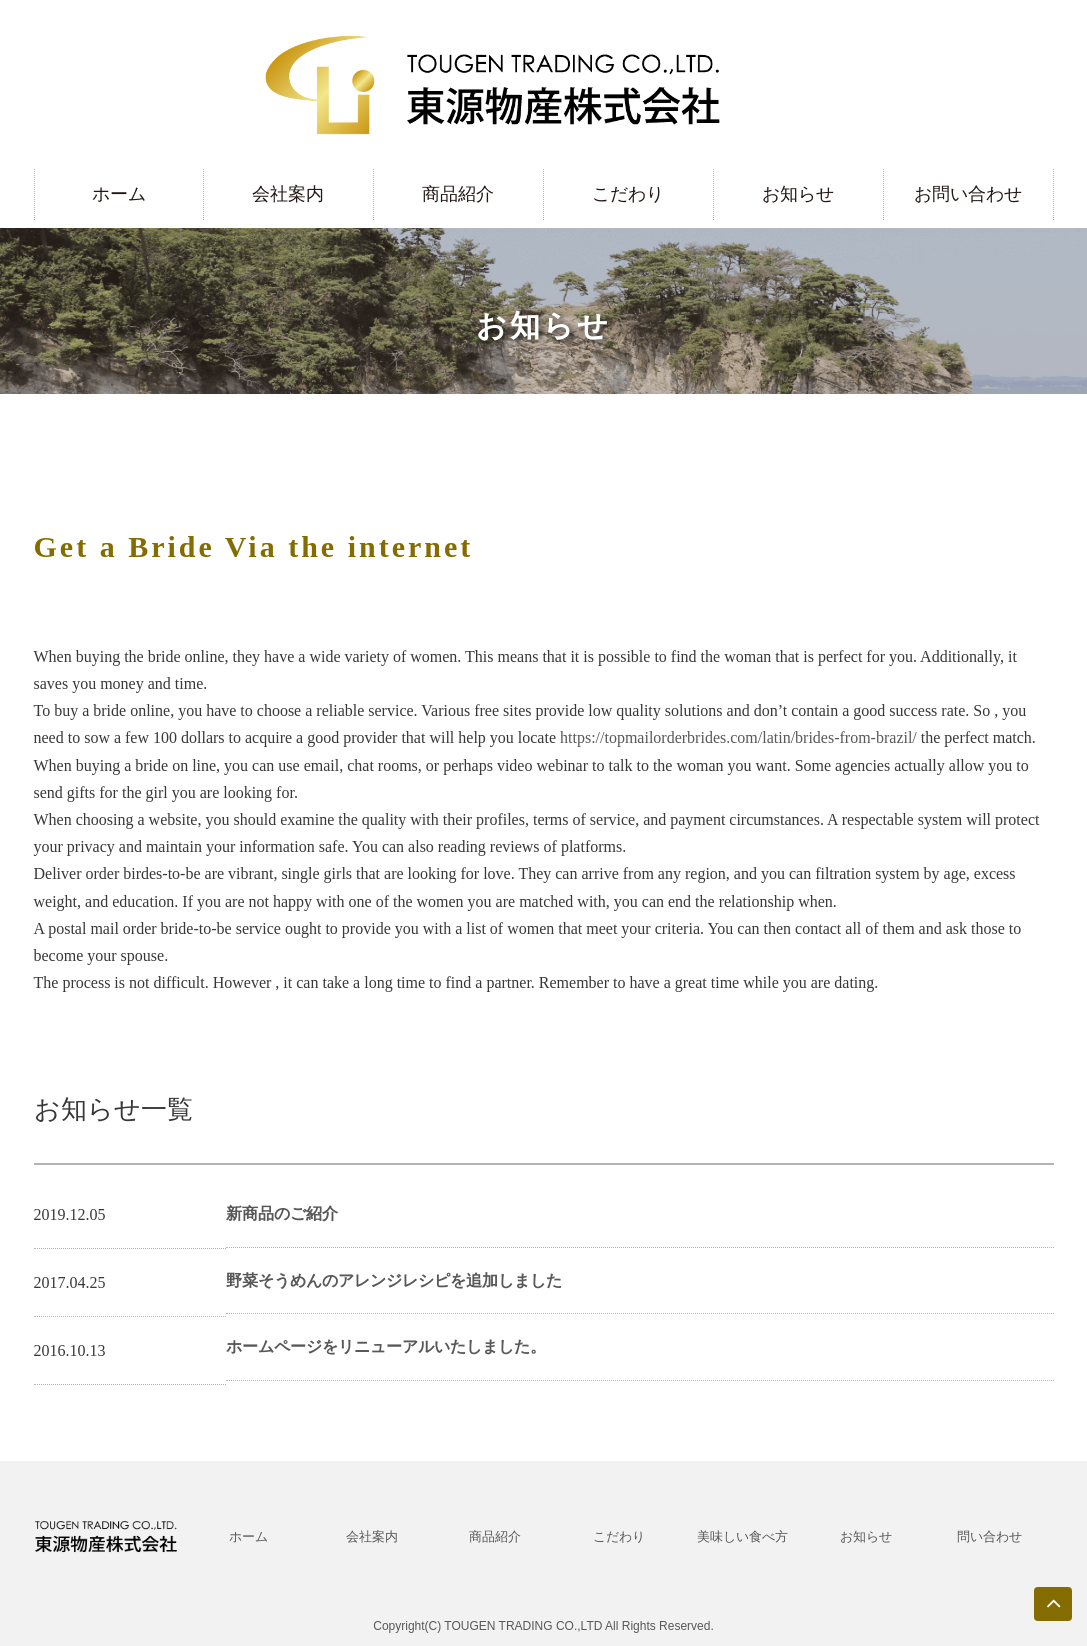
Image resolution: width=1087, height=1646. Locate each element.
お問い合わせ (968, 194)
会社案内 (288, 194)
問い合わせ (989, 1536)
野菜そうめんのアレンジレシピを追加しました (394, 1280)
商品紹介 (458, 194)
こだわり (628, 194)
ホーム (119, 194)
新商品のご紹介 (282, 1213)
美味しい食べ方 (742, 1536)
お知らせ (798, 194)
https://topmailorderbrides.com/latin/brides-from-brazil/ (738, 737)
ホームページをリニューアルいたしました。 (386, 1346)
